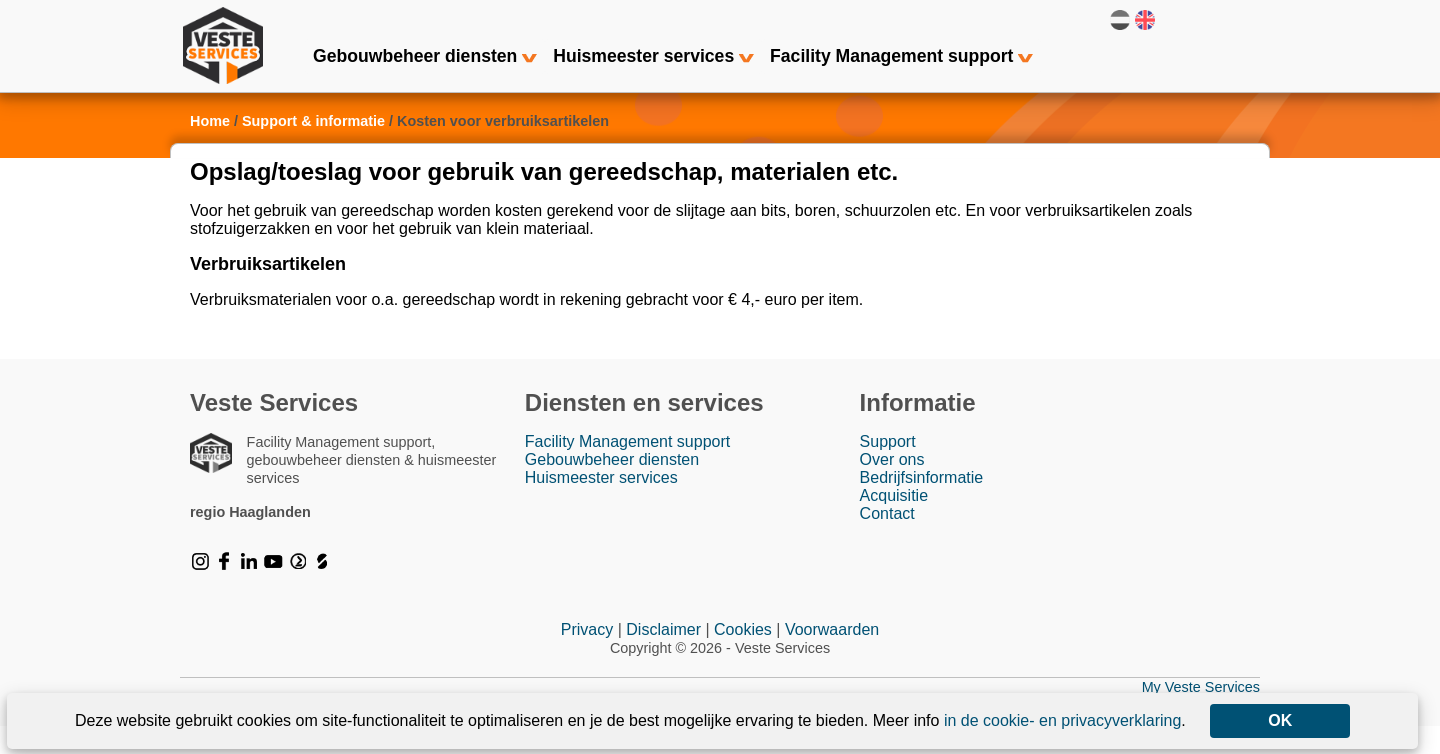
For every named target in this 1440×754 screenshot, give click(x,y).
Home (210, 148)
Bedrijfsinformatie (922, 505)
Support (888, 469)
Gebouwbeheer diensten (425, 56)
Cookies (743, 657)
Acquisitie (894, 523)
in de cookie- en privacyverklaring (1062, 720)
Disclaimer (663, 657)
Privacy (587, 657)
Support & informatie (313, 148)
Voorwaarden (832, 657)
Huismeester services (653, 56)
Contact (887, 541)
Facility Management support (901, 56)
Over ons (892, 487)
